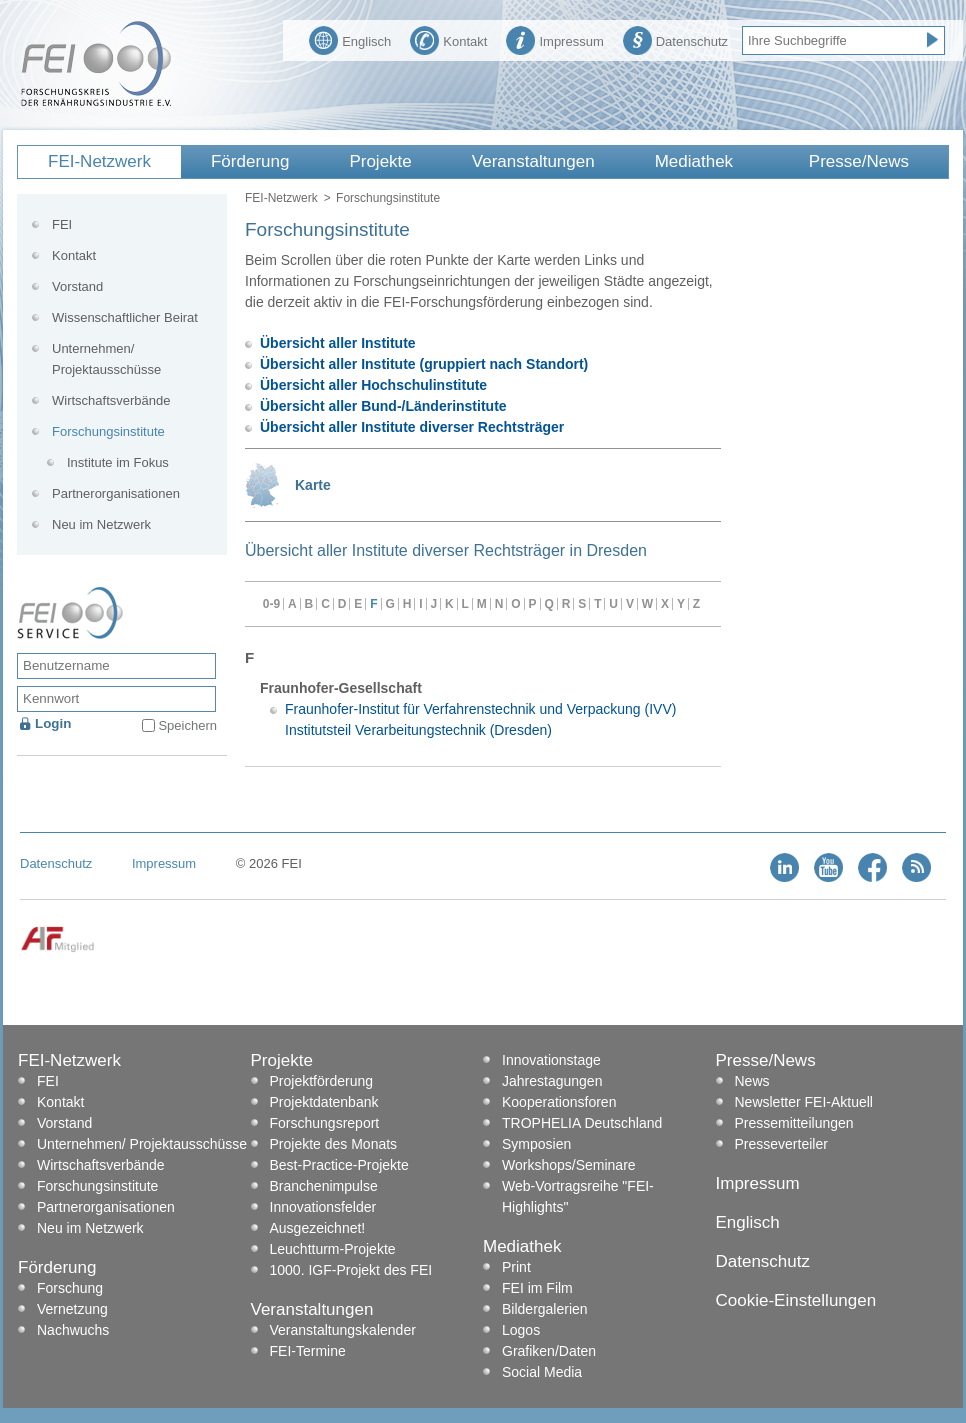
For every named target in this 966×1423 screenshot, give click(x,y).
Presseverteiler (781, 1144)
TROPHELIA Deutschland (582, 1123)
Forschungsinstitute (108, 431)
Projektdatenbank (324, 1102)
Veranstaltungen (533, 161)
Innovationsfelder (323, 1207)
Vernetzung (72, 1309)
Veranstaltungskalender (343, 1330)
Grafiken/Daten (549, 1351)
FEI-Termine (308, 1351)
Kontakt (448, 39)
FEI (62, 224)
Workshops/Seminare (569, 1165)
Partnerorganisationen (116, 493)
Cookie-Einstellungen (796, 1300)
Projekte (380, 161)
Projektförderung (322, 1081)
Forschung (70, 1288)
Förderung (250, 161)
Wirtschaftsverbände (111, 400)
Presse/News (859, 161)
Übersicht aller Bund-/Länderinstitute (383, 406)
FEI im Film (537, 1288)
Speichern (187, 725)
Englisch (350, 39)
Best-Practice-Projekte (339, 1165)
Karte (313, 485)
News (752, 1081)
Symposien (536, 1144)
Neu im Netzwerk (101, 524)
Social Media (542, 1372)
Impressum (554, 39)
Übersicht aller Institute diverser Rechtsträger (412, 427)
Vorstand (77, 286)
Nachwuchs (73, 1330)
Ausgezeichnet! (318, 1228)
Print (516, 1267)
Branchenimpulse (324, 1186)
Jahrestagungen (552, 1081)
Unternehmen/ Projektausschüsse (106, 359)
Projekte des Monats (334, 1144)
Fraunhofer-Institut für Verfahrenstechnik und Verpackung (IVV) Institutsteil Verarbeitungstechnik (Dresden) (480, 719)
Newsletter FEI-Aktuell (804, 1102)
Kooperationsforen (559, 1102)
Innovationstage (551, 1060)
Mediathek (694, 161)
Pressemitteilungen (794, 1123)
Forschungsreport (325, 1123)
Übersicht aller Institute (338, 343)
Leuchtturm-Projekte (333, 1249)
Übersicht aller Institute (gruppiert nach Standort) (424, 364)
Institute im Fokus (118, 462)
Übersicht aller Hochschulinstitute (373, 385)
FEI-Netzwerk (99, 161)
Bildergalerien (545, 1309)
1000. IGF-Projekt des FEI (351, 1270)
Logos (521, 1330)
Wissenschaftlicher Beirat (125, 317)
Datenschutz (675, 39)
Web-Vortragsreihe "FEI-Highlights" (578, 1196)
